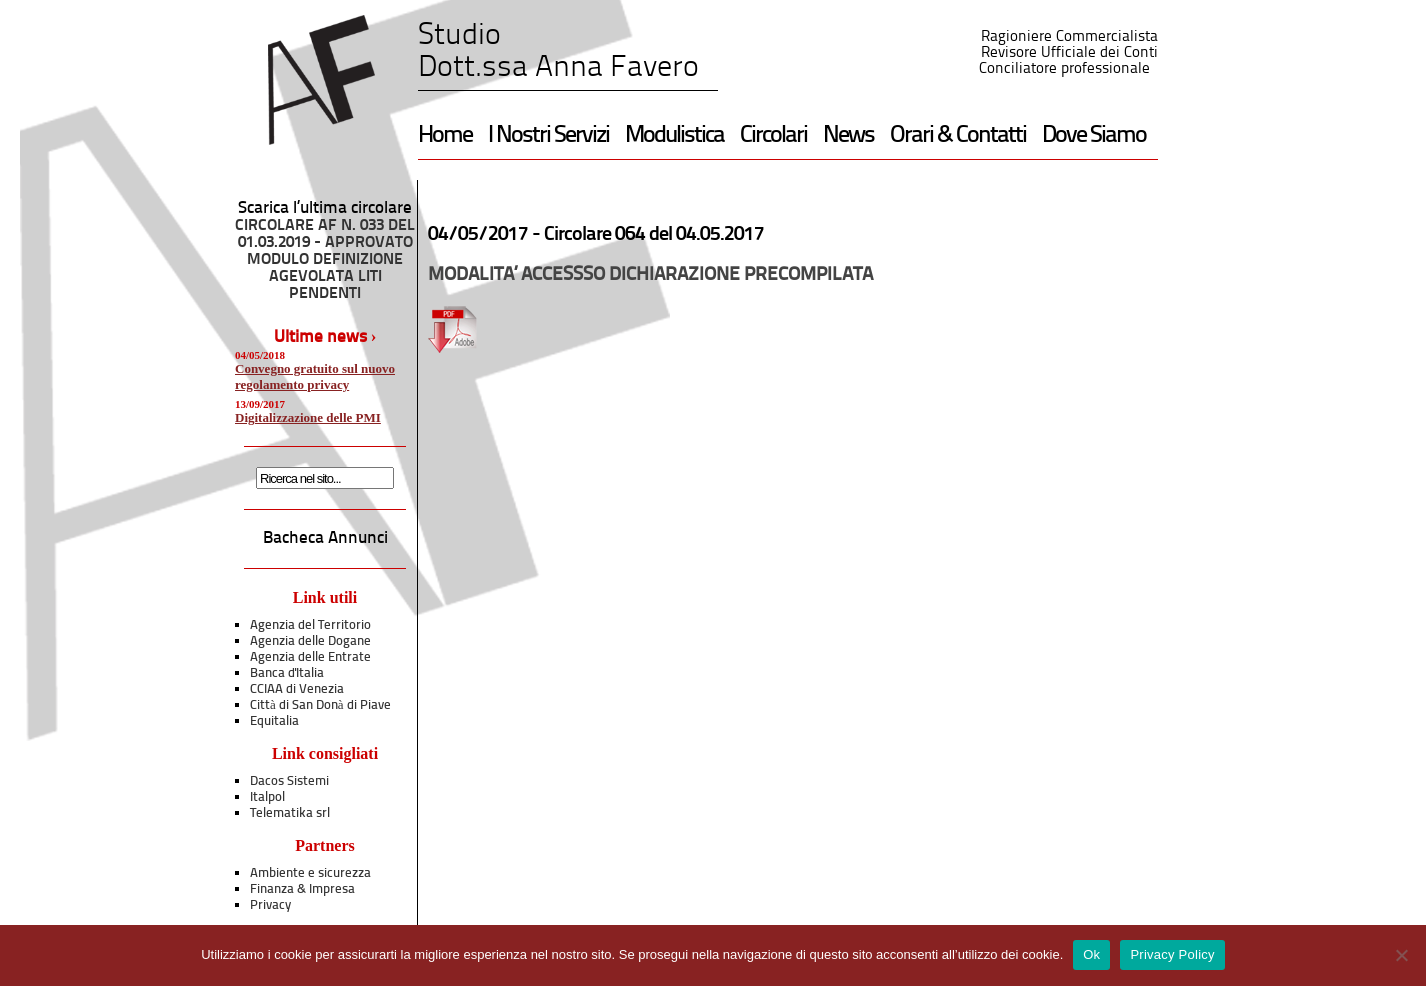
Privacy (270, 905)
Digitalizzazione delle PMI (308, 417)
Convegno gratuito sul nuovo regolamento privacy (315, 376)
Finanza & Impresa (302, 889)
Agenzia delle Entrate (310, 657)
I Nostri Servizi (548, 136)
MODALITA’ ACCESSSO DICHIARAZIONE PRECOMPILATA (650, 275)
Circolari (773, 136)
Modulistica (674, 136)
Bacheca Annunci (325, 538)
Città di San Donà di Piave (320, 705)
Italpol (267, 797)
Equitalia (274, 721)
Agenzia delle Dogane (310, 641)
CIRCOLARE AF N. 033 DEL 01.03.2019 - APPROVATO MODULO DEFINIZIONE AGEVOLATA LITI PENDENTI (325, 260)
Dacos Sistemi (289, 781)
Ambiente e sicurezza (310, 873)
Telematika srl (290, 813)
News (848, 136)
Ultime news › (325, 337)
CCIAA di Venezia (297, 689)
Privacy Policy (1172, 954)
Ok (1091, 954)
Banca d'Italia (287, 673)
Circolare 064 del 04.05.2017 (654, 235)
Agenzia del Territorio (310, 625)
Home (445, 136)
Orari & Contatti (958, 136)
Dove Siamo (1094, 136)
